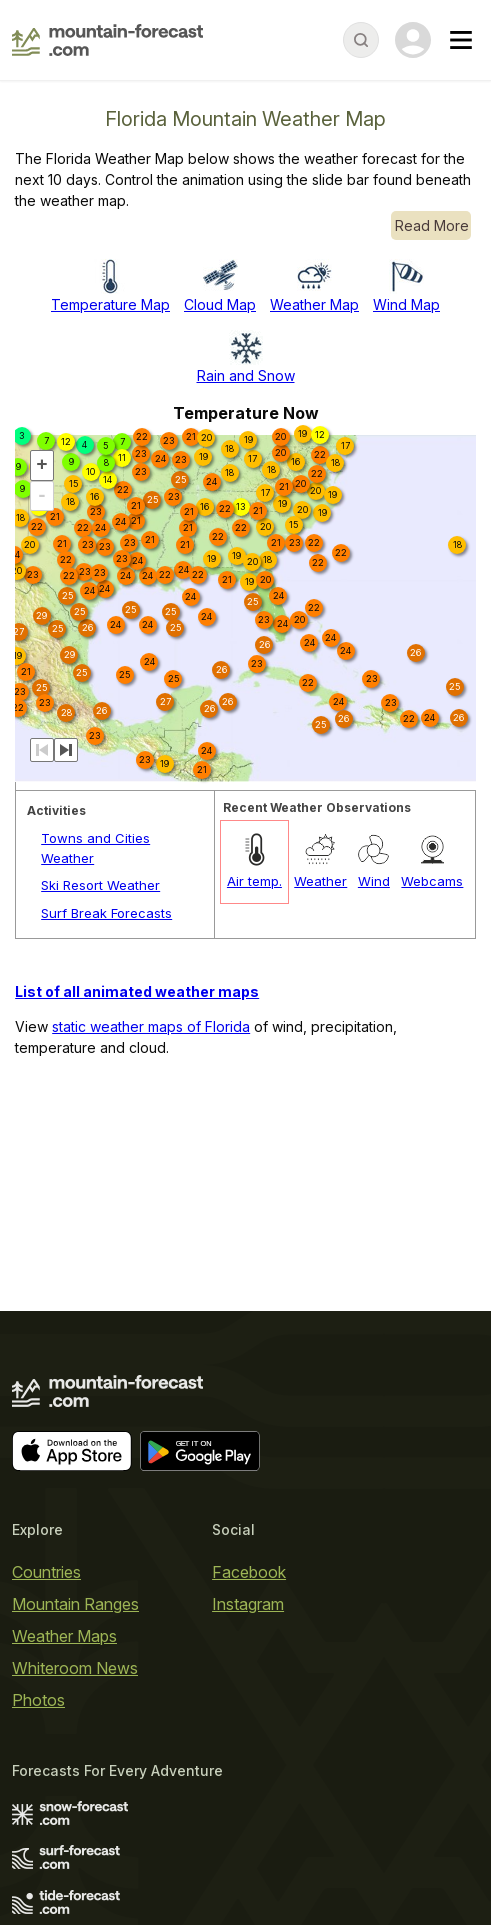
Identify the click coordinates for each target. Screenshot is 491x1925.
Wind (374, 881)
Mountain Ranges (75, 1604)
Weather (320, 881)
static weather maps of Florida (151, 1026)
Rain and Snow (246, 375)
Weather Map (314, 304)
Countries (46, 1572)
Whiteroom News (75, 1668)
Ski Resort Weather (100, 885)
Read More (432, 225)
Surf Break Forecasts (106, 913)
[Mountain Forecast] (107, 40)
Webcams (432, 881)
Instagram (248, 1604)
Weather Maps (64, 1636)
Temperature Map (110, 304)
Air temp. (254, 881)
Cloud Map (220, 304)
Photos (38, 1700)
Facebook (249, 1572)
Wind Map (406, 304)
